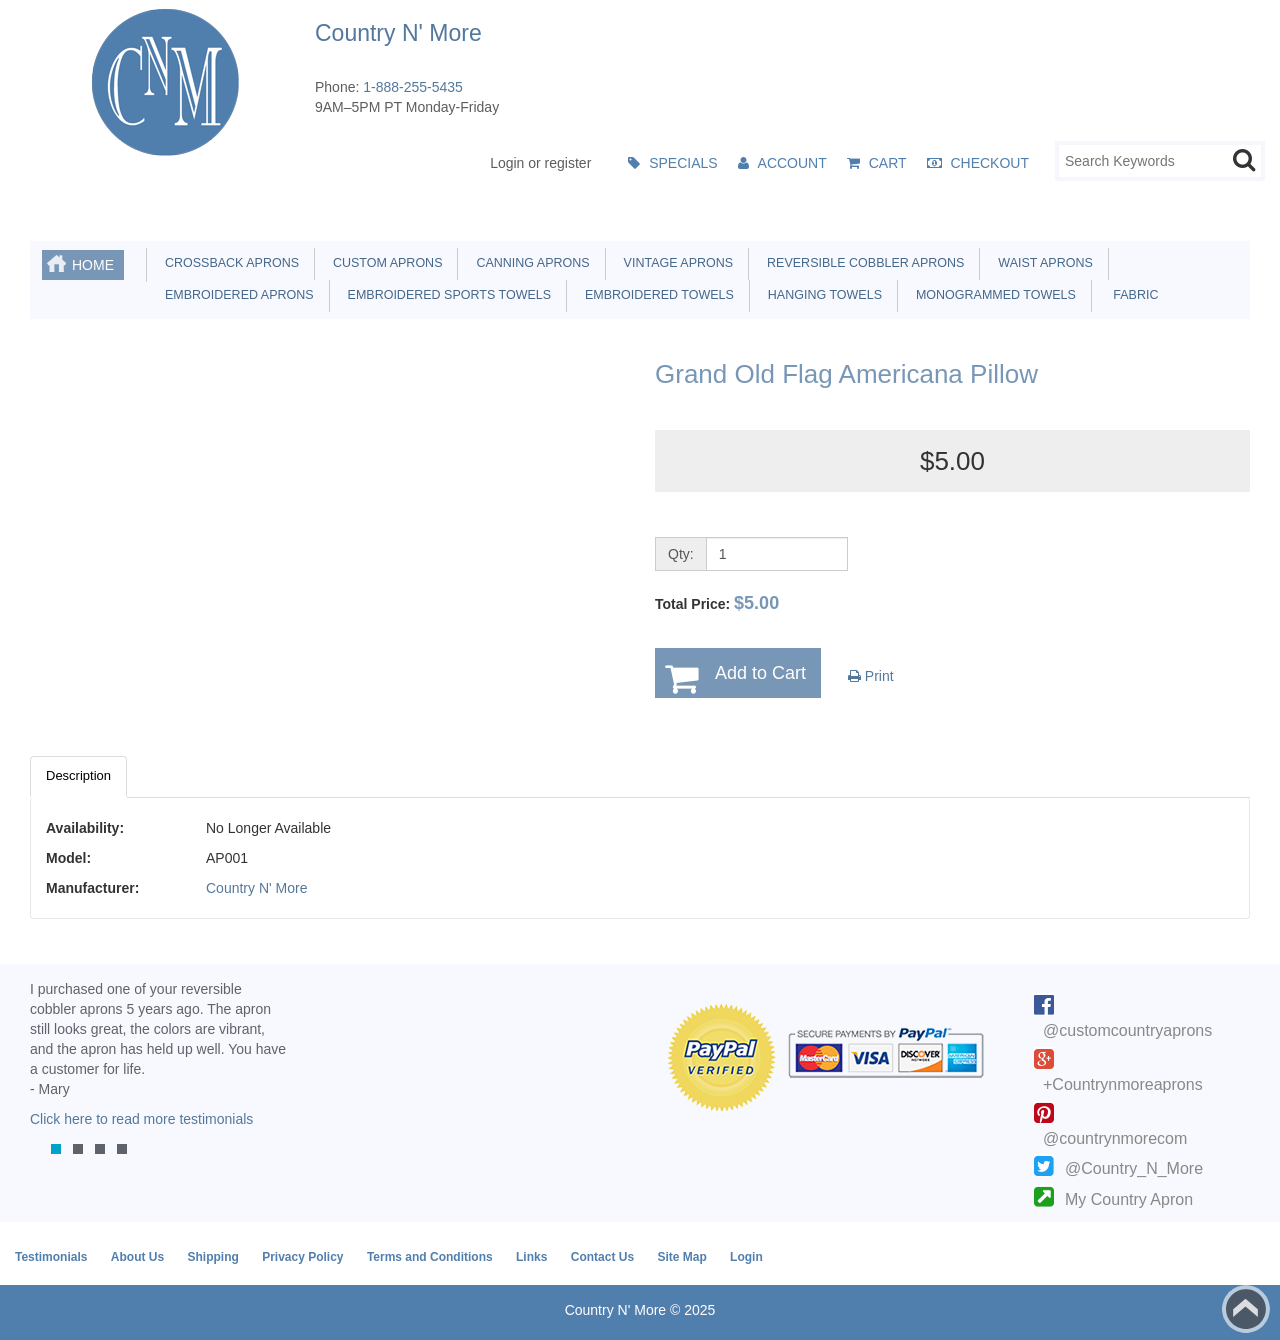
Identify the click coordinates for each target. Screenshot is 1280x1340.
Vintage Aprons (675, 263)
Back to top (1246, 1309)
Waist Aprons (1041, 263)
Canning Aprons (529, 263)
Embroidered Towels (656, 295)
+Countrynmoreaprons (1123, 1084)
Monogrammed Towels (992, 295)
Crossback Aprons (228, 263)
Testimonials (51, 1257)
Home (93, 265)
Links (531, 1257)
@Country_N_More (1134, 1168)
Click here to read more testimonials (141, 1119)
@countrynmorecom (1115, 1138)
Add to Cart (760, 673)
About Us (137, 1257)
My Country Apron (1129, 1199)
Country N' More (256, 888)
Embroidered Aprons (236, 295)
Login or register (540, 163)
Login (746, 1257)
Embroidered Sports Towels (446, 295)
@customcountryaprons (1127, 1030)
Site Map (681, 1257)
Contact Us (602, 1257)
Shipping (212, 1257)
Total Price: (717, 603)
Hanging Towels (821, 295)
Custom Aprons (384, 263)
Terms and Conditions (430, 1257)
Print (871, 676)
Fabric (1131, 295)
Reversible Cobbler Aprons (862, 263)
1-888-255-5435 (413, 87)
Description (78, 775)
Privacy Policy (302, 1257)
